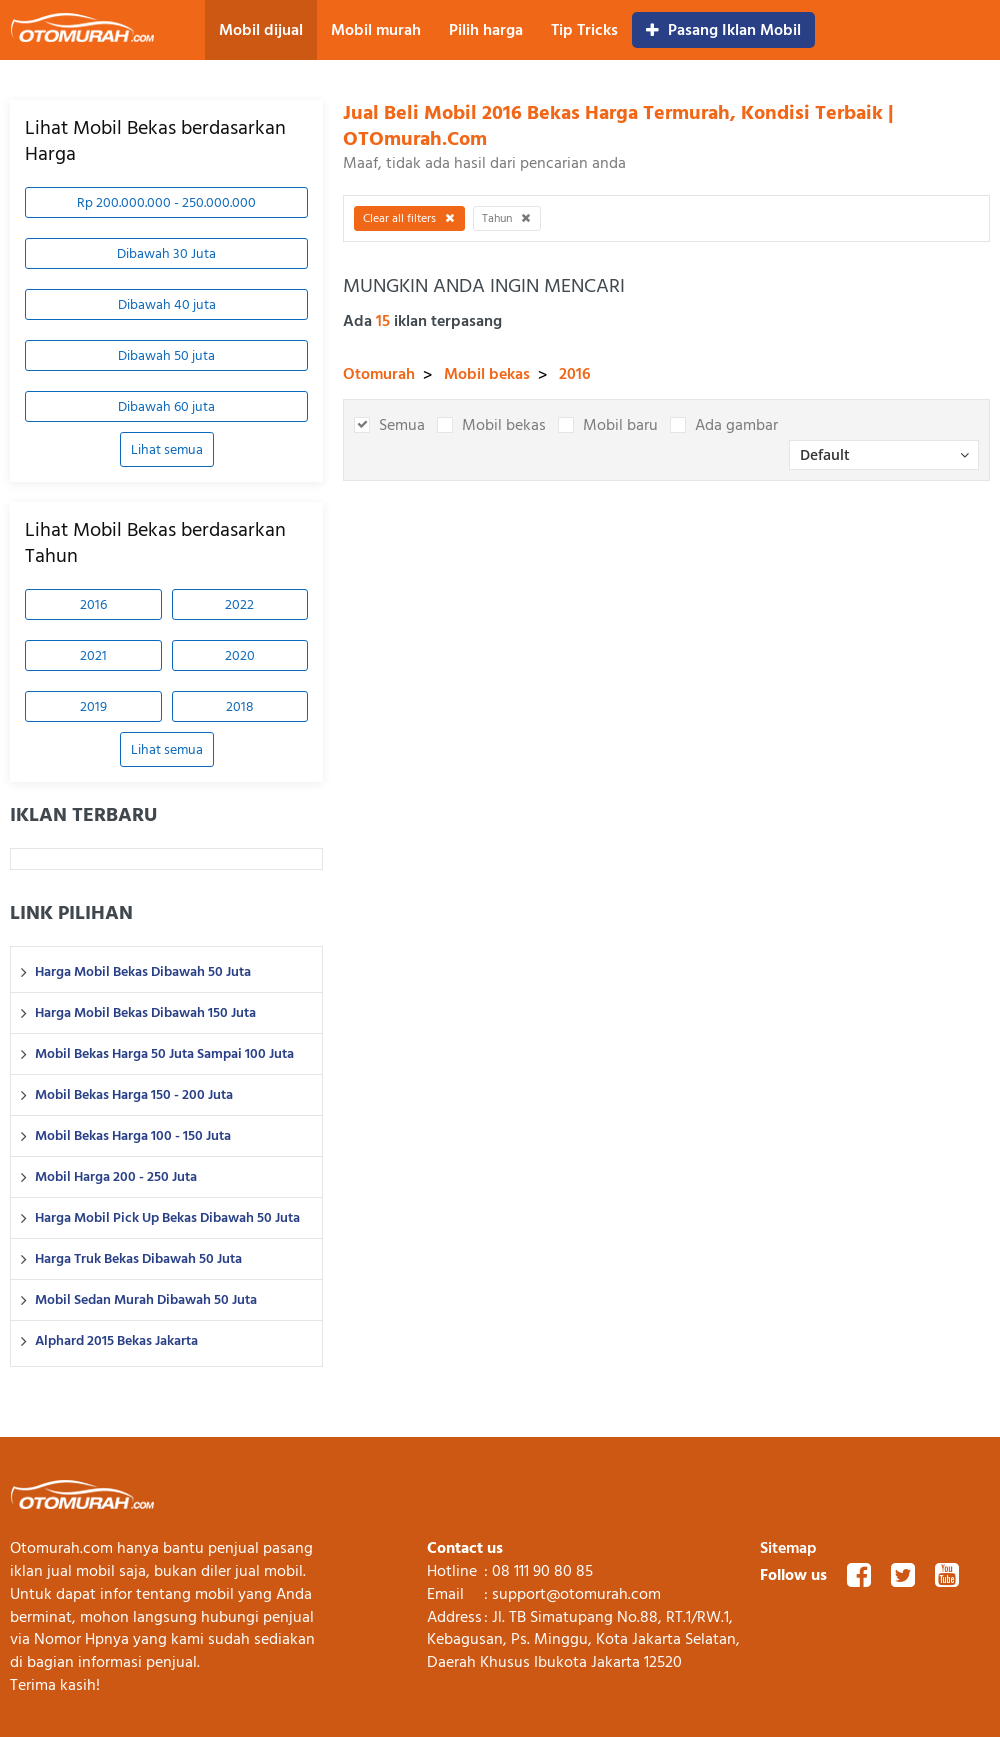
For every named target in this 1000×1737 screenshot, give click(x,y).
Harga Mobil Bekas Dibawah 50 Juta (143, 972)
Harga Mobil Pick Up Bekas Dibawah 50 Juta (167, 1218)
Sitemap (788, 1548)
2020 (240, 655)
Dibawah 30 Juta (166, 253)
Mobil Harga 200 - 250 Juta (116, 1177)
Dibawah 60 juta (166, 406)
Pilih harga (486, 30)
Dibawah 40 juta (167, 304)
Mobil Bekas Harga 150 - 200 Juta (134, 1095)
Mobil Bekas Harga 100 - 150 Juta (133, 1136)
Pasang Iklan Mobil (723, 30)
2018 (240, 706)
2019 (93, 706)
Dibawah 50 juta (166, 355)
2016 (93, 604)
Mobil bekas (487, 374)
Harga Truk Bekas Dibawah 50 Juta (138, 1259)
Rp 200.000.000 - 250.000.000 (166, 202)
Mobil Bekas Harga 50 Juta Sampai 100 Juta (164, 1054)
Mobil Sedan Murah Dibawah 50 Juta (146, 1300)
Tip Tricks (584, 30)
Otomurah (379, 374)
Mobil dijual (261, 30)
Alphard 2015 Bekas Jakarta (116, 1341)
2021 (93, 655)
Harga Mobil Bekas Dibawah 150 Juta (145, 1013)
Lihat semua (167, 449)
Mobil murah (376, 30)
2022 (239, 604)
